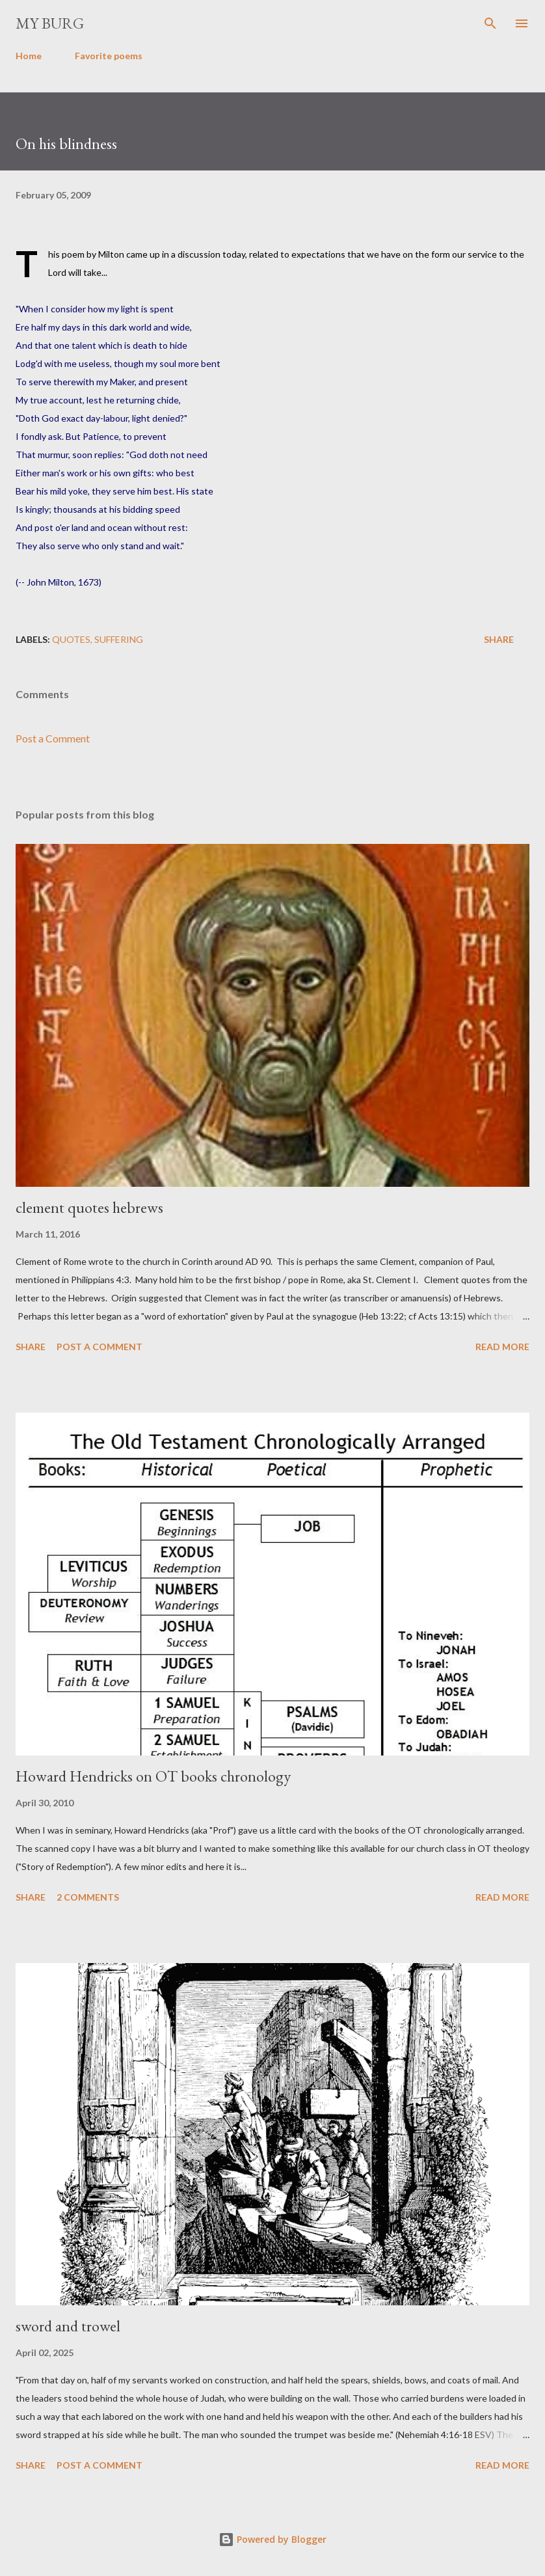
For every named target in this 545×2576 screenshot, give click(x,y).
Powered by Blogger (272, 2539)
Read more (502, 1346)
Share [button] (499, 639)
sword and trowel (68, 2326)
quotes (71, 639)
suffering (118, 639)
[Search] (490, 23)
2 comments (88, 1897)
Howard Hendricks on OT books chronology (153, 1776)
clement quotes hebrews (89, 1207)
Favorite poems (108, 55)
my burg (50, 23)
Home (29, 55)
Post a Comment (53, 738)
